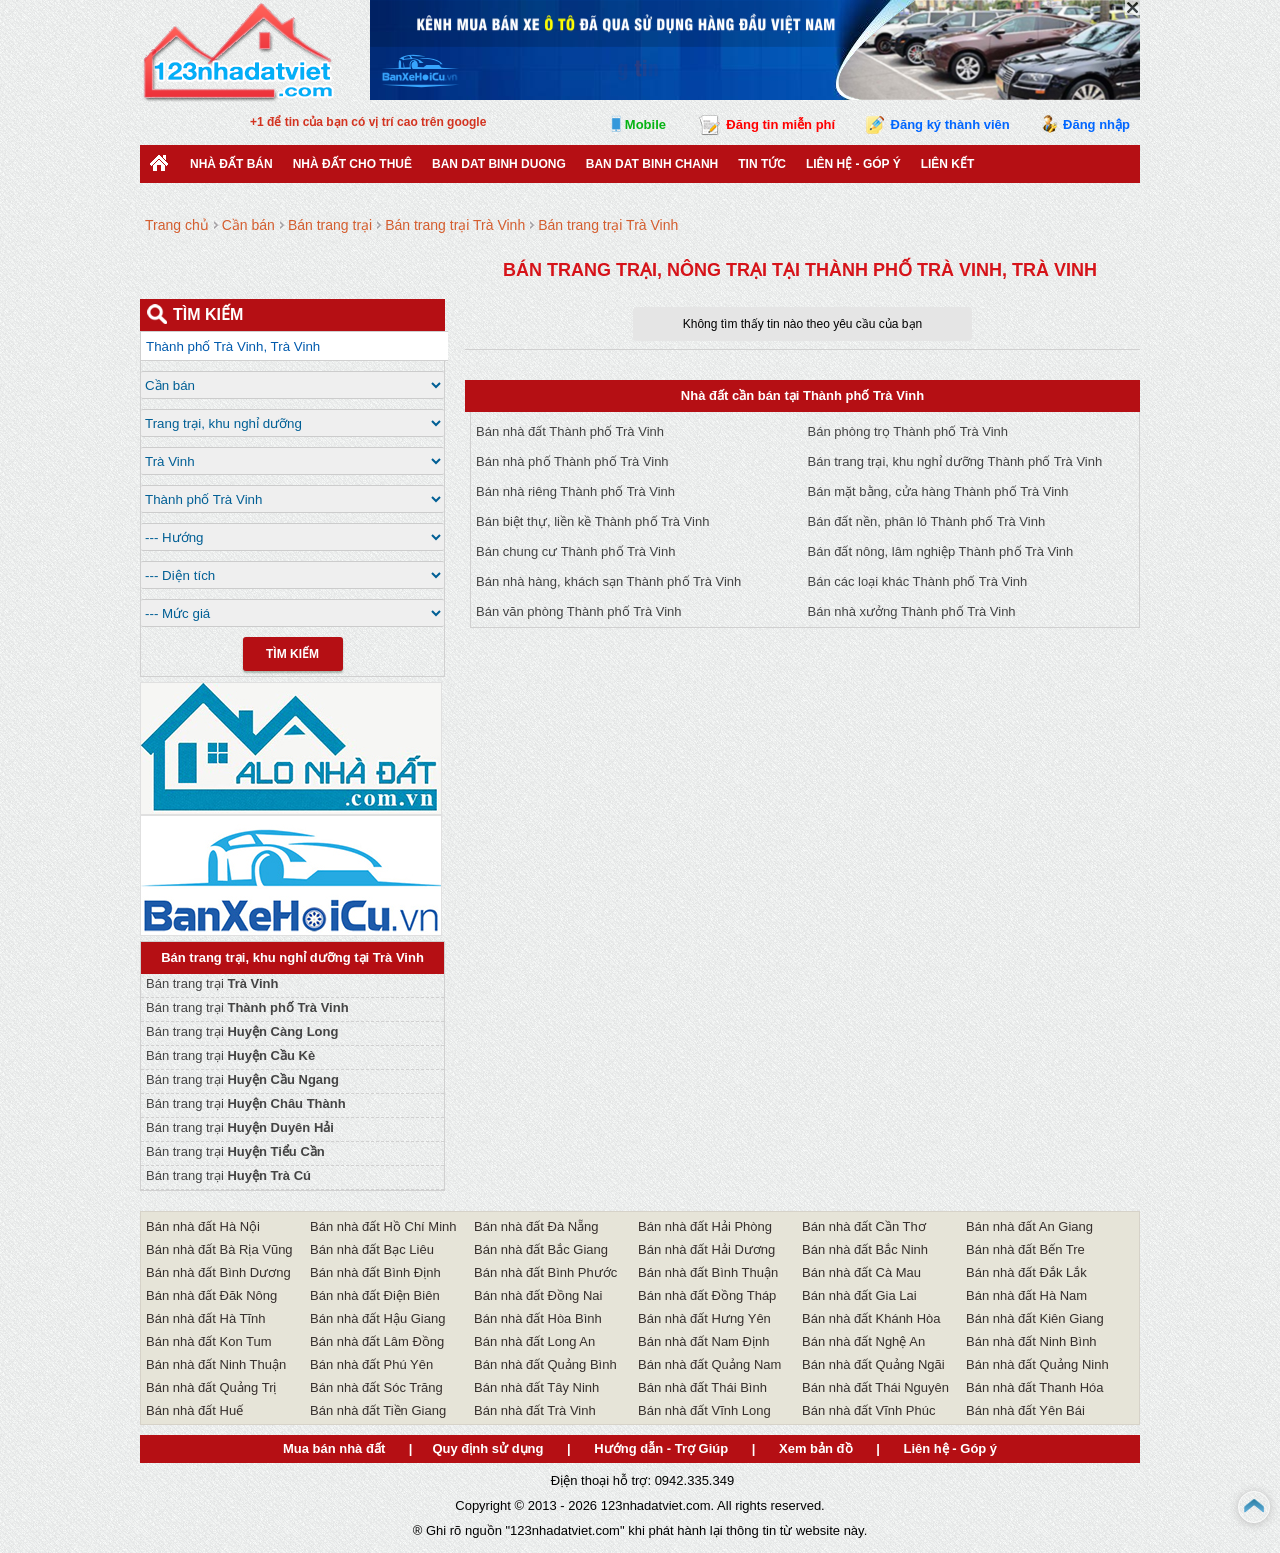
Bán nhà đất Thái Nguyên (875, 1387)
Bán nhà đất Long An (534, 1341)
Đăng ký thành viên (950, 124)
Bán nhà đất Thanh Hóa (1035, 1387)
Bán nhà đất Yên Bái (1025, 1410)
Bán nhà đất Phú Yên (371, 1364)
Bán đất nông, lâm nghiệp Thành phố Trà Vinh (941, 551)
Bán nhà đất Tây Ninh (536, 1387)
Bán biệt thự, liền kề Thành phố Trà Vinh (592, 521)
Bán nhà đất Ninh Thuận (216, 1364)
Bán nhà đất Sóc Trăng (376, 1387)
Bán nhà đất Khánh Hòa (871, 1318)
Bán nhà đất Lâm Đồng (377, 1341)
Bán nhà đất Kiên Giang (1035, 1318)
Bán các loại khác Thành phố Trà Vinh (918, 581)
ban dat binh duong (499, 164)
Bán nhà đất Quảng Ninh (1037, 1364)
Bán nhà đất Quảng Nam (709, 1364)
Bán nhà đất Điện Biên (375, 1295)
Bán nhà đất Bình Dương (218, 1272)
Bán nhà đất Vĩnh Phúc (868, 1410)
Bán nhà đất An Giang (1029, 1226)
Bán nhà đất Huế (194, 1410)
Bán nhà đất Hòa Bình (538, 1318)
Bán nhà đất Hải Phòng (705, 1226)
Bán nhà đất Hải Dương (706, 1249)
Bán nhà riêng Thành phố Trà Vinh (575, 491)
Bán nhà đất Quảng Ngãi (873, 1364)
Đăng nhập (1096, 124)
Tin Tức (762, 164)
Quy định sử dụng (487, 1448)
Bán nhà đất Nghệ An (863, 1341)
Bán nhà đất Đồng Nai (538, 1295)
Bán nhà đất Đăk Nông (211, 1295)
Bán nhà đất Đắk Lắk (1026, 1272)
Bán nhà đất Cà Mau (861, 1272)
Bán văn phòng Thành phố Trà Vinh (579, 611)
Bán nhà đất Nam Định (703, 1341)
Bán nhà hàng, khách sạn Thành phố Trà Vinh (608, 581)
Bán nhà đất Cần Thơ (864, 1226)
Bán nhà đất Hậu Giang (377, 1318)
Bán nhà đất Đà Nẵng (536, 1226)
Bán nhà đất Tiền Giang (378, 1410)
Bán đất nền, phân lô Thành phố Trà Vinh (927, 521)
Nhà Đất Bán (231, 164)
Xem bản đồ (816, 1448)
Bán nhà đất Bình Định (375, 1272)
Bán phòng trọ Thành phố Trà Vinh (908, 431)
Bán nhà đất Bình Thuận (708, 1272)
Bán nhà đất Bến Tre (1025, 1249)
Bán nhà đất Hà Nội (203, 1226)
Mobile (645, 124)
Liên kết (948, 164)
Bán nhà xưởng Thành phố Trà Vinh (912, 611)
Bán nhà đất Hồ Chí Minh (383, 1226)
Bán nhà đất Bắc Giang (541, 1249)
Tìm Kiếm (292, 654)
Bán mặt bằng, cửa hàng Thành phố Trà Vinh (938, 491)
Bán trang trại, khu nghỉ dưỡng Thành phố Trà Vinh (955, 461)
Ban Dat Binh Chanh (652, 164)
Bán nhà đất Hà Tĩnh (206, 1318)
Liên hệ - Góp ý (853, 164)
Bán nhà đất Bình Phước (545, 1272)
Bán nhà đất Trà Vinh (535, 1410)
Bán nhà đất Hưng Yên (704, 1318)
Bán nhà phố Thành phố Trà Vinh (572, 461)
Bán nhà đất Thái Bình (702, 1387)
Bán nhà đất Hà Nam (1026, 1295)
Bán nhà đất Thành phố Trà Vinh (570, 431)
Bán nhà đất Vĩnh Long (704, 1410)
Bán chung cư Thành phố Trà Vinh (575, 551)
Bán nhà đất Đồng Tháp (707, 1295)
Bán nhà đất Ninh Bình (1031, 1341)
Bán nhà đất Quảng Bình (545, 1364)
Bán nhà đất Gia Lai (859, 1295)
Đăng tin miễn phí (780, 124)
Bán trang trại (212, 983)
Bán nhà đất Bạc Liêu (372, 1249)
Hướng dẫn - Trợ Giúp (661, 1448)
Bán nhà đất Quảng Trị (211, 1387)
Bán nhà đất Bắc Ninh (865, 1249)
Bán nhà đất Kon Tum (209, 1341)
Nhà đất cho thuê (352, 164)
